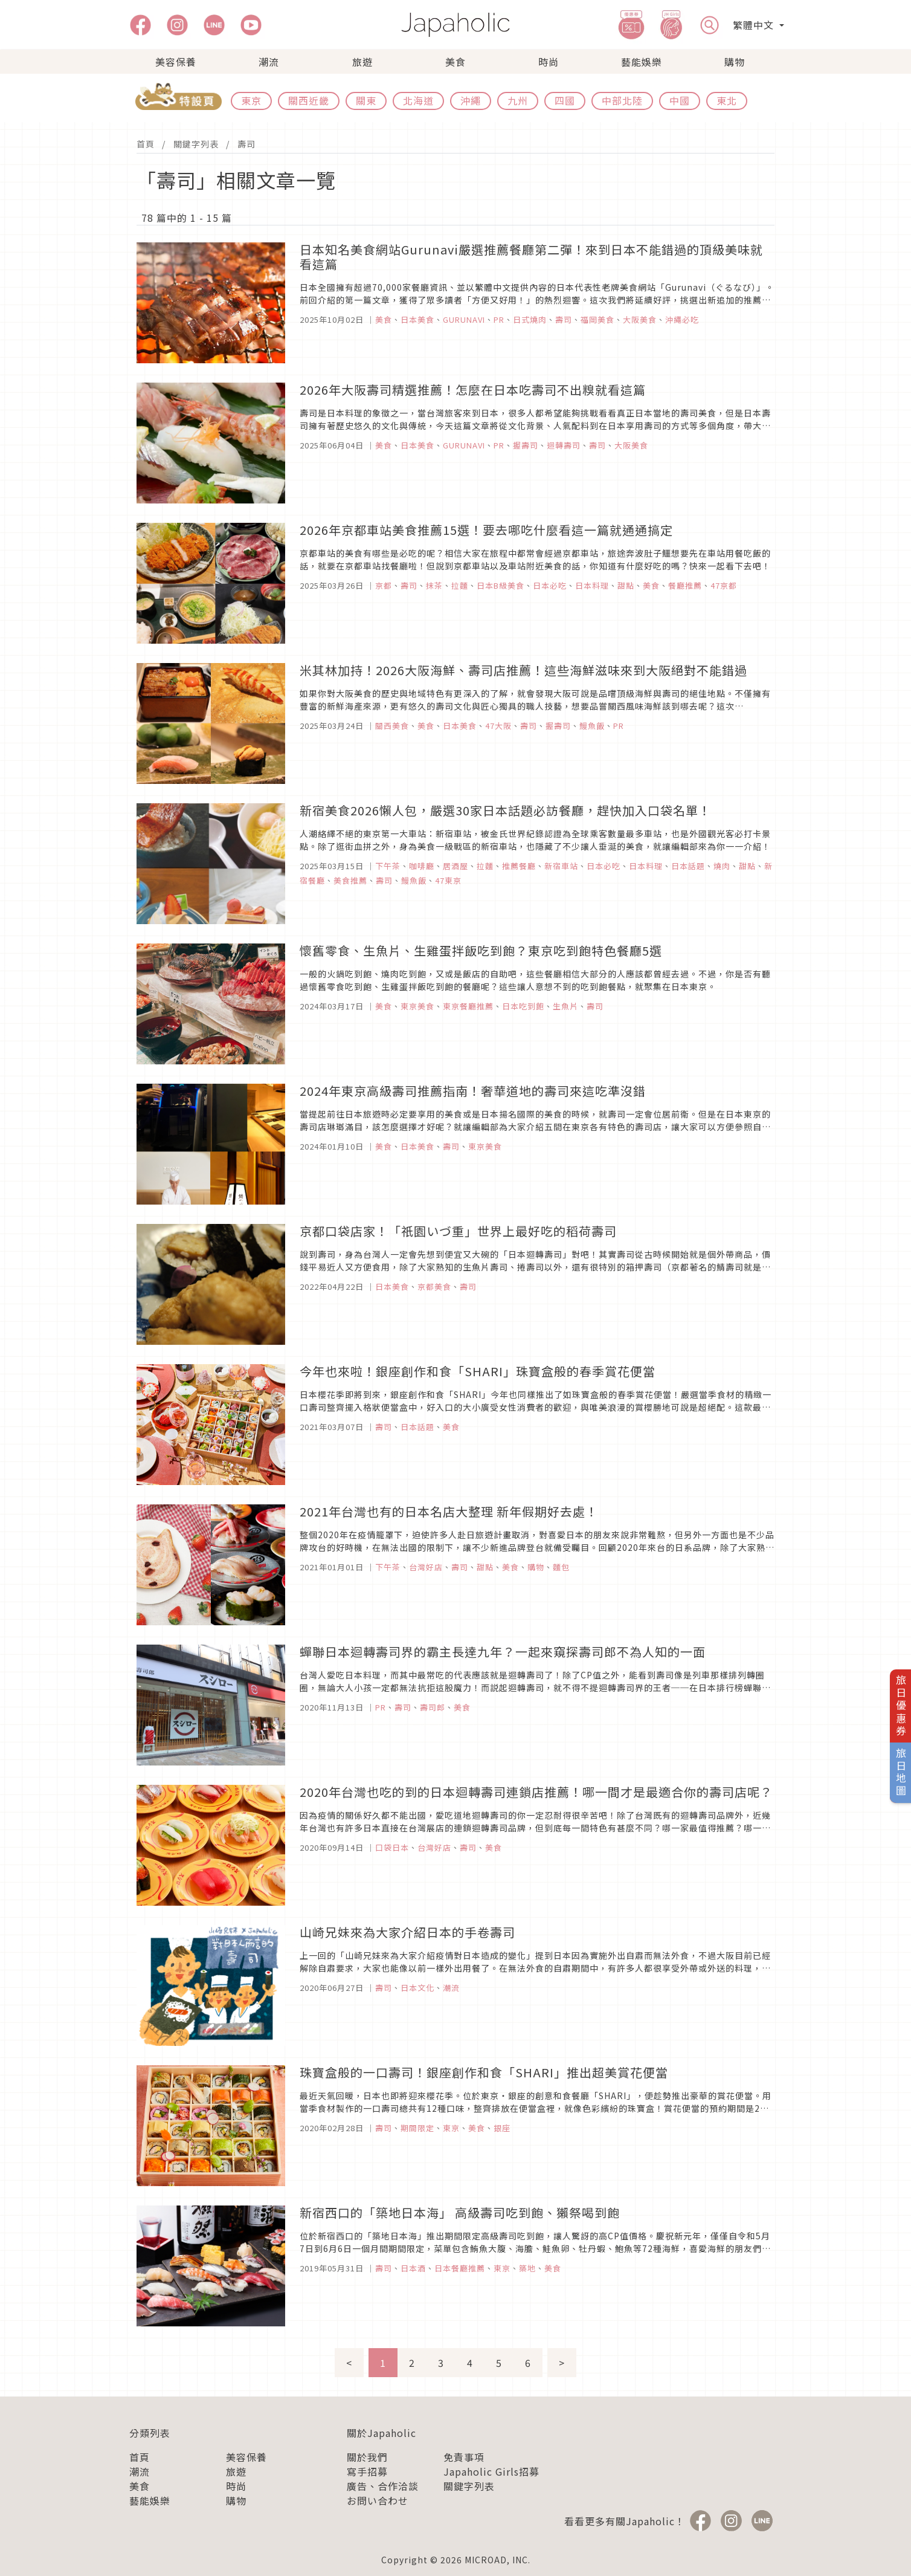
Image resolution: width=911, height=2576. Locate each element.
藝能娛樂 (641, 61)
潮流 (269, 61)
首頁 (146, 144)
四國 (565, 100)
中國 (679, 100)
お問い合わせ (377, 2500)
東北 (726, 100)
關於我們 (367, 2457)
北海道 (418, 100)
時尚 (548, 61)
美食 (455, 61)
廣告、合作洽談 (383, 2486)
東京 (251, 100)
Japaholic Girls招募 (491, 2471)
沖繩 (470, 100)
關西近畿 (308, 100)
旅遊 (362, 61)
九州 (517, 100)
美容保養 (175, 61)
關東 (366, 100)
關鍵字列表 (196, 144)
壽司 (246, 144)
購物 (734, 61)
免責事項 (463, 2457)
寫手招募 (367, 2471)
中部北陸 (622, 100)
